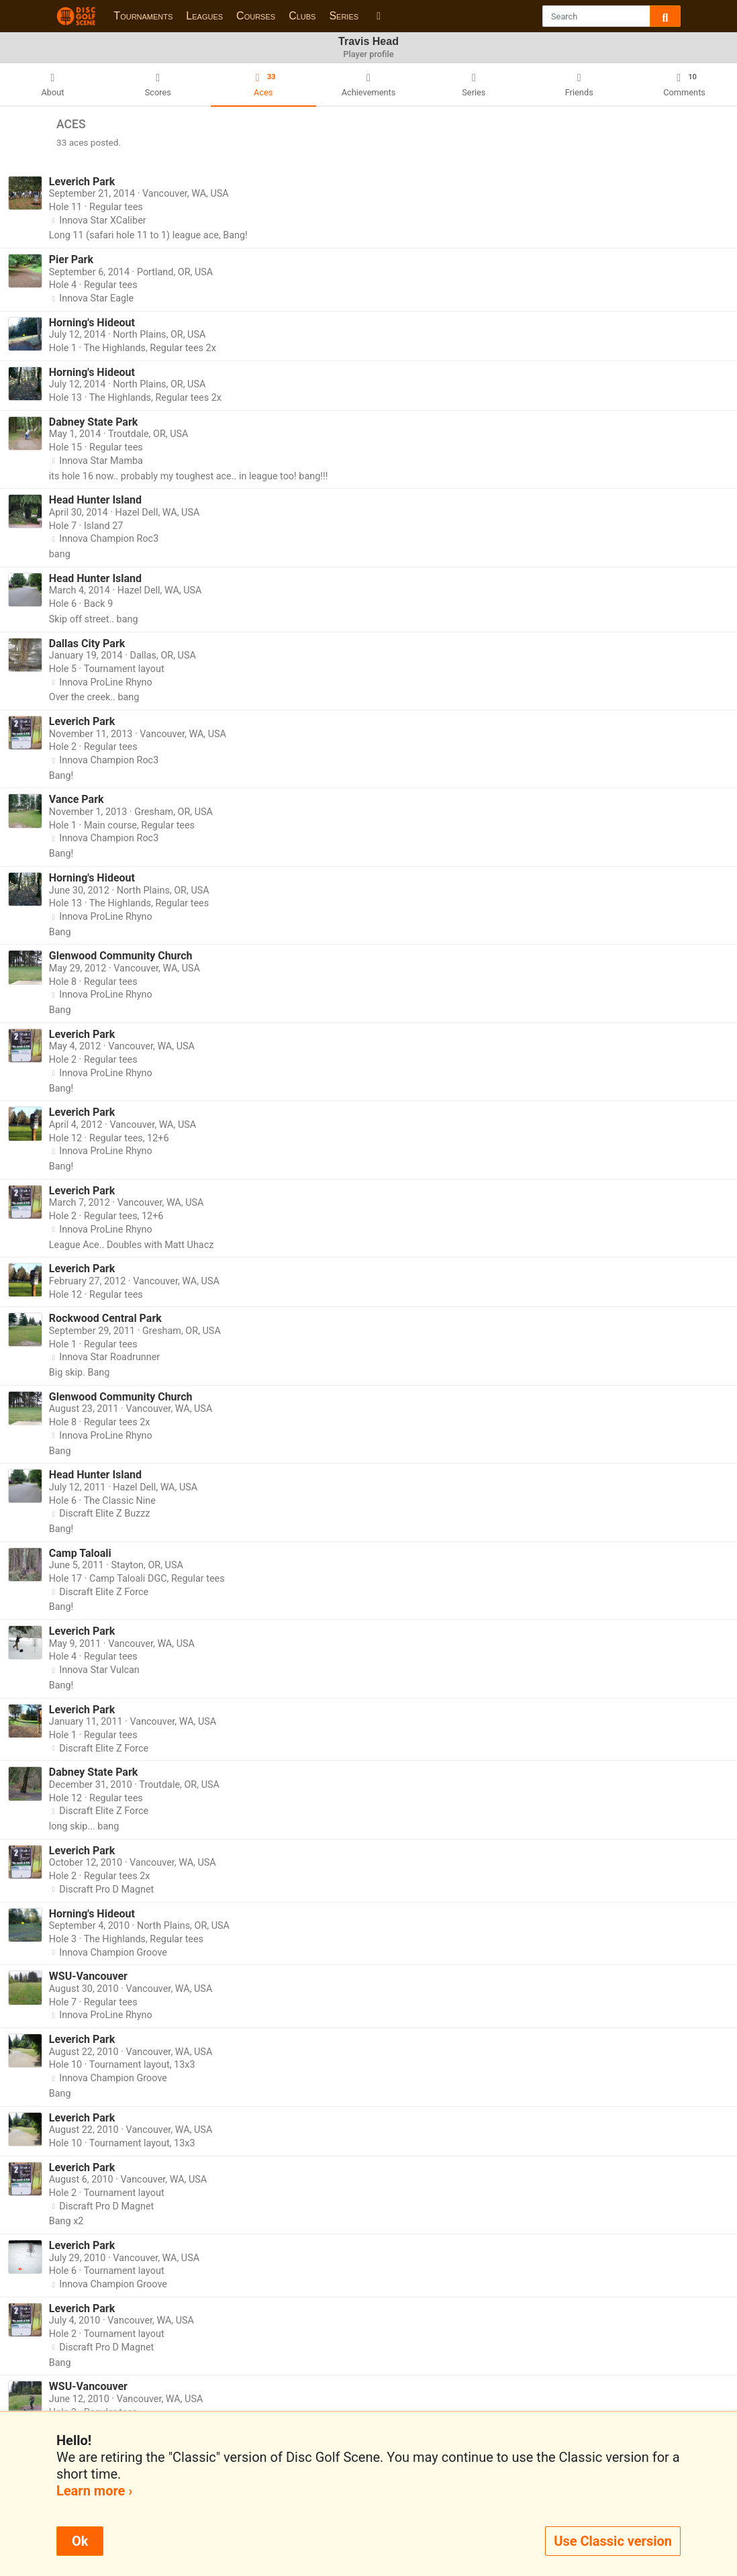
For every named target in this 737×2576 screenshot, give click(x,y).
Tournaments (143, 15)
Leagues (204, 15)
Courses (255, 15)
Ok (80, 2541)
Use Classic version (613, 2541)
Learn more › (94, 2491)
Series (343, 15)
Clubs (302, 15)
